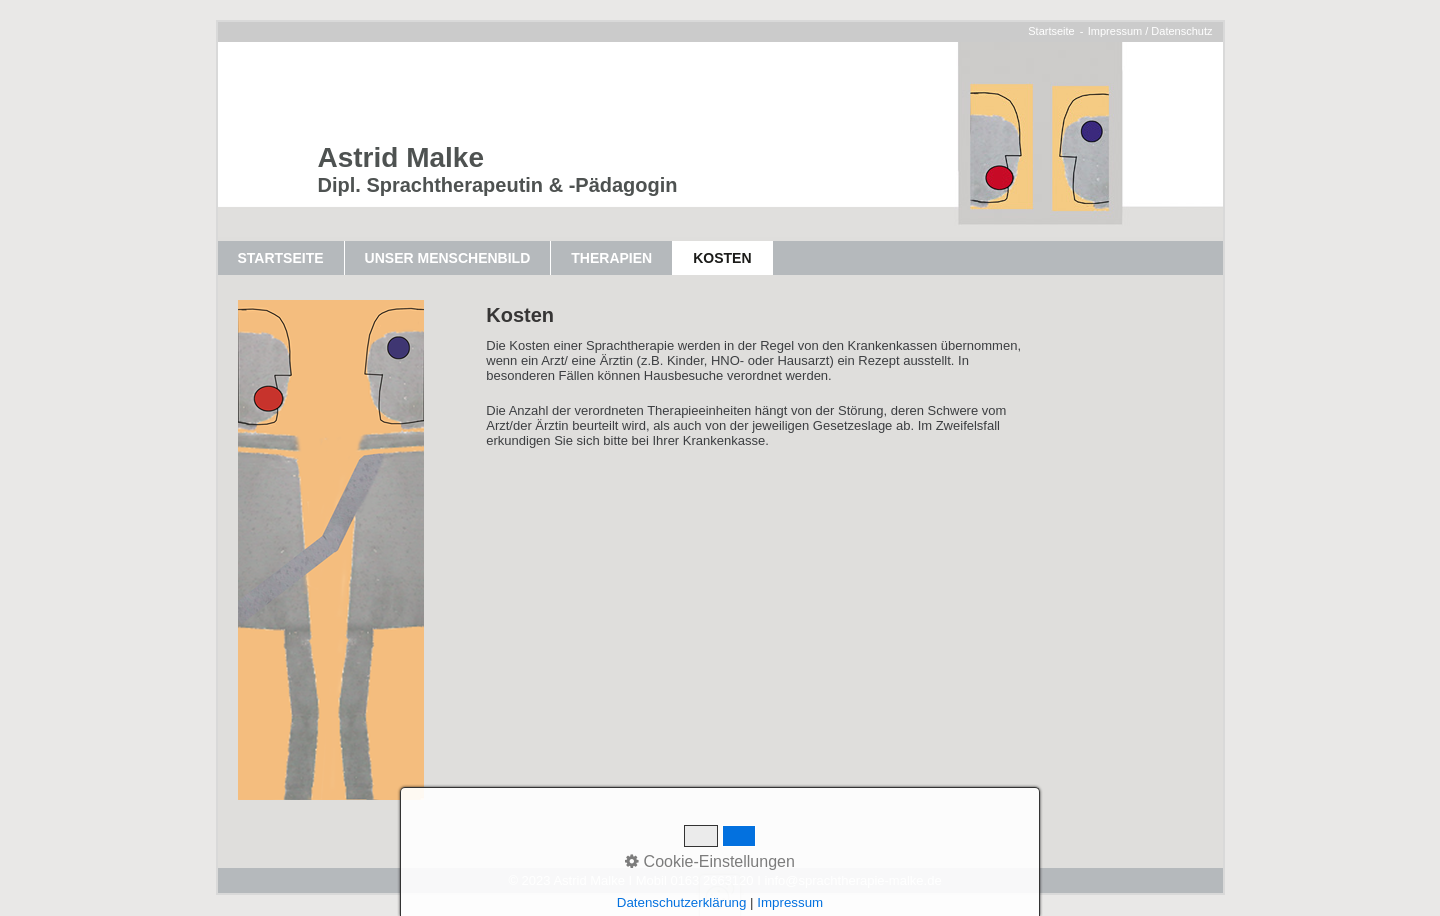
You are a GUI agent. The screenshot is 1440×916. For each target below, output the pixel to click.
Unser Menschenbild (448, 258)
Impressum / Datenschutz (1150, 31)
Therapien (611, 258)
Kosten (722, 258)
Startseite (1051, 31)
